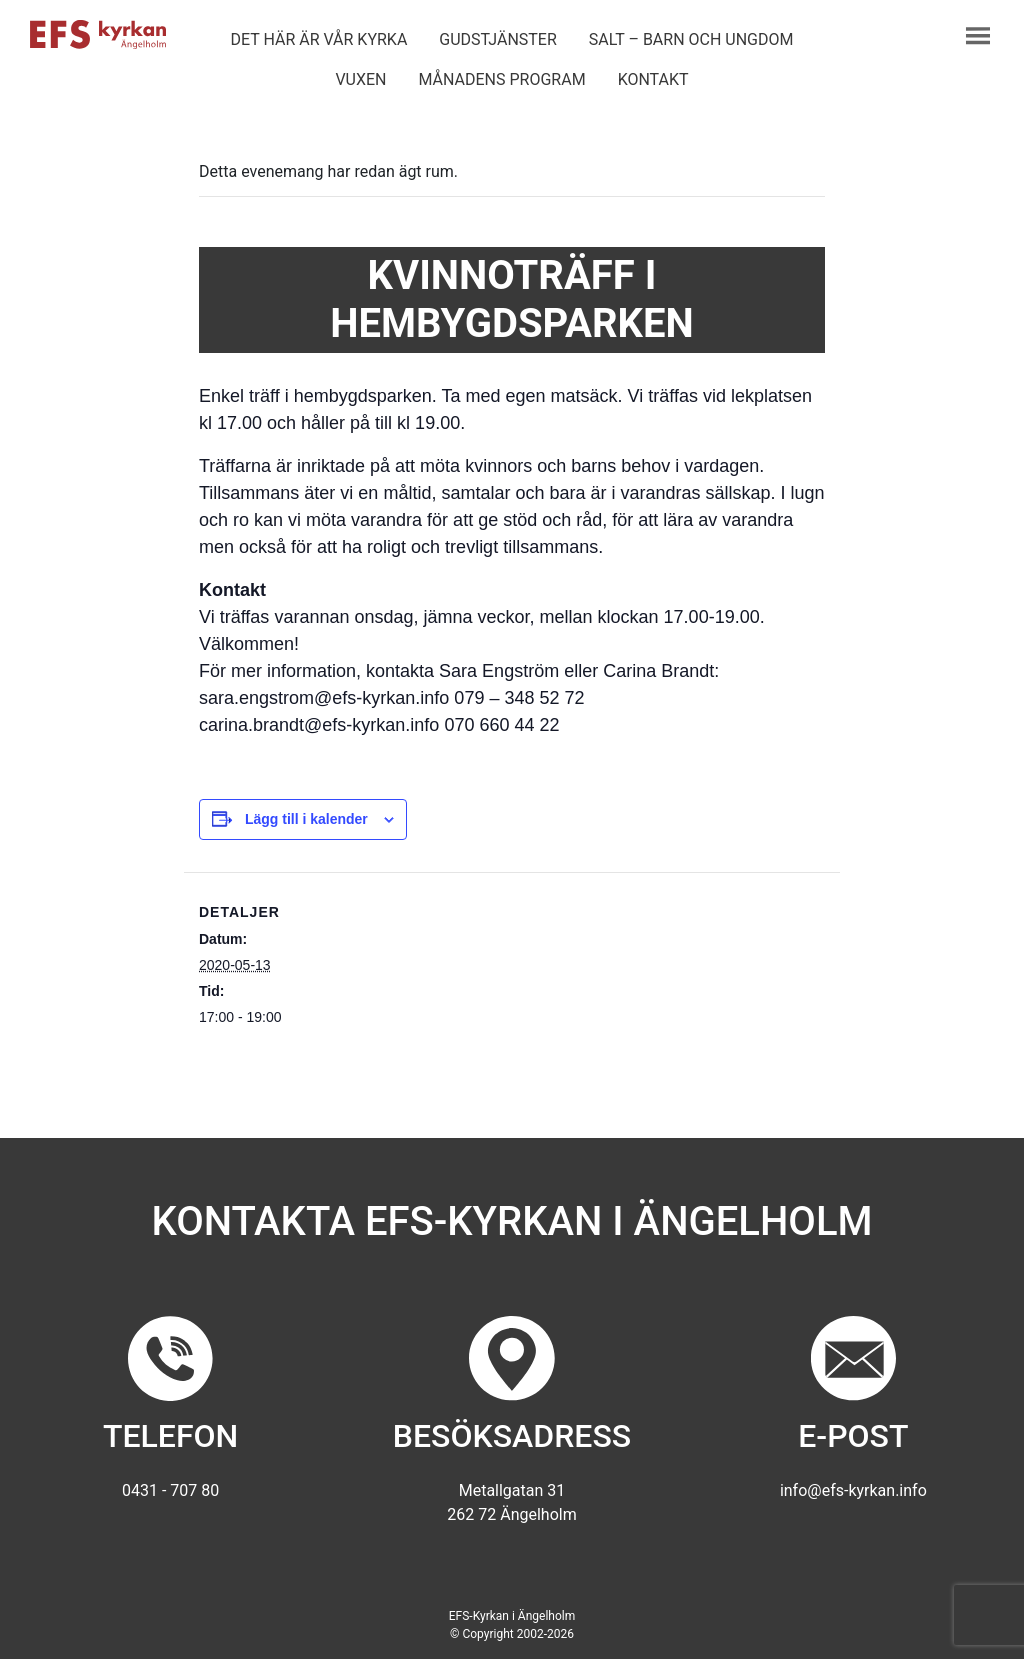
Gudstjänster (497, 39)
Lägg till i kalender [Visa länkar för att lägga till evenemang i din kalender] (306, 819)
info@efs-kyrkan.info (853, 1490)
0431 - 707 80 (170, 1490)
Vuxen (360, 79)
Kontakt (653, 79)
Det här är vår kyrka (318, 39)
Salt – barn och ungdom (691, 39)
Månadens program (501, 79)
